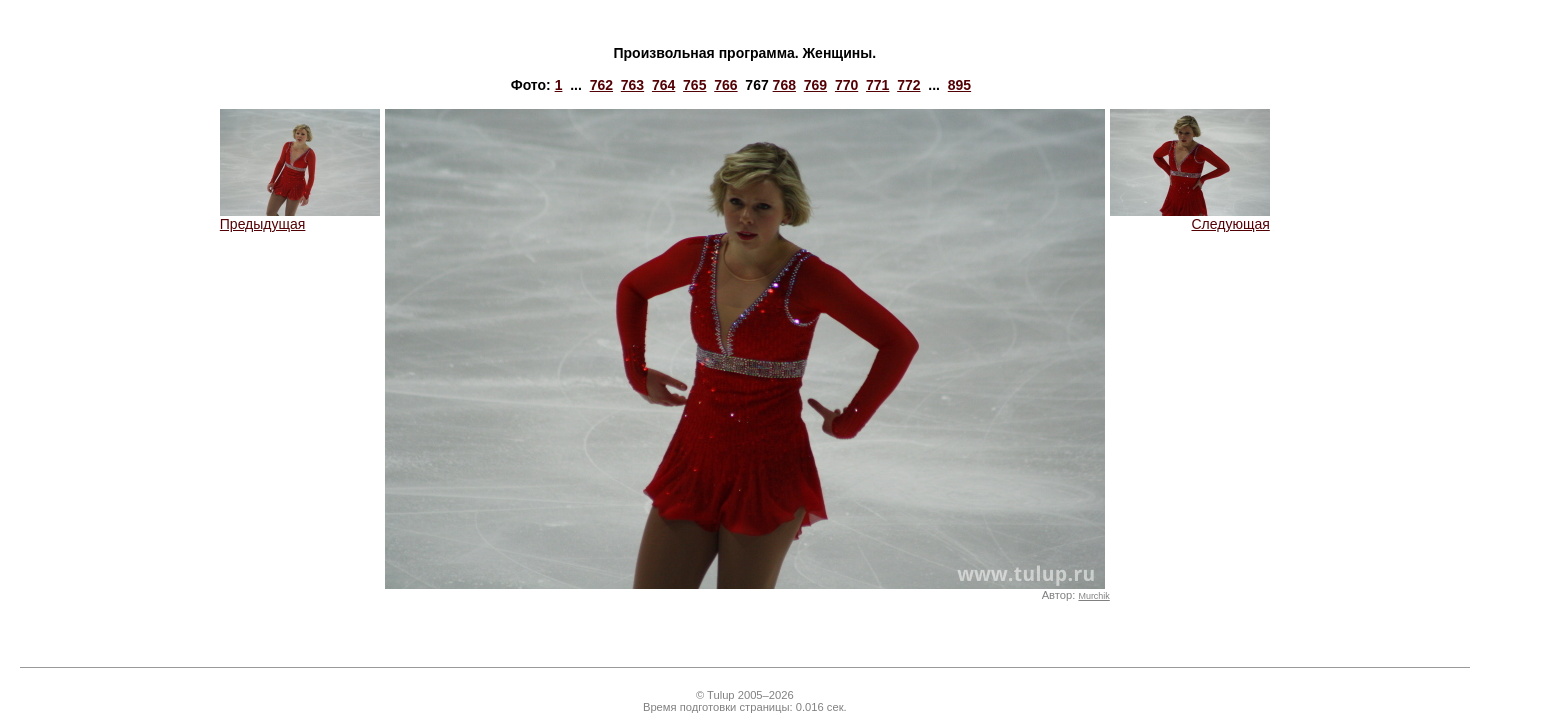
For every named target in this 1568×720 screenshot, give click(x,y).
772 (908, 85)
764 (663, 85)
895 (959, 85)
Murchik (1093, 596)
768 (784, 85)
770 (846, 85)
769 (815, 85)
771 (877, 85)
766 (725, 85)
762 (601, 85)
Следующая (1190, 217)
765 (694, 85)
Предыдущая (300, 217)
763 (632, 85)
